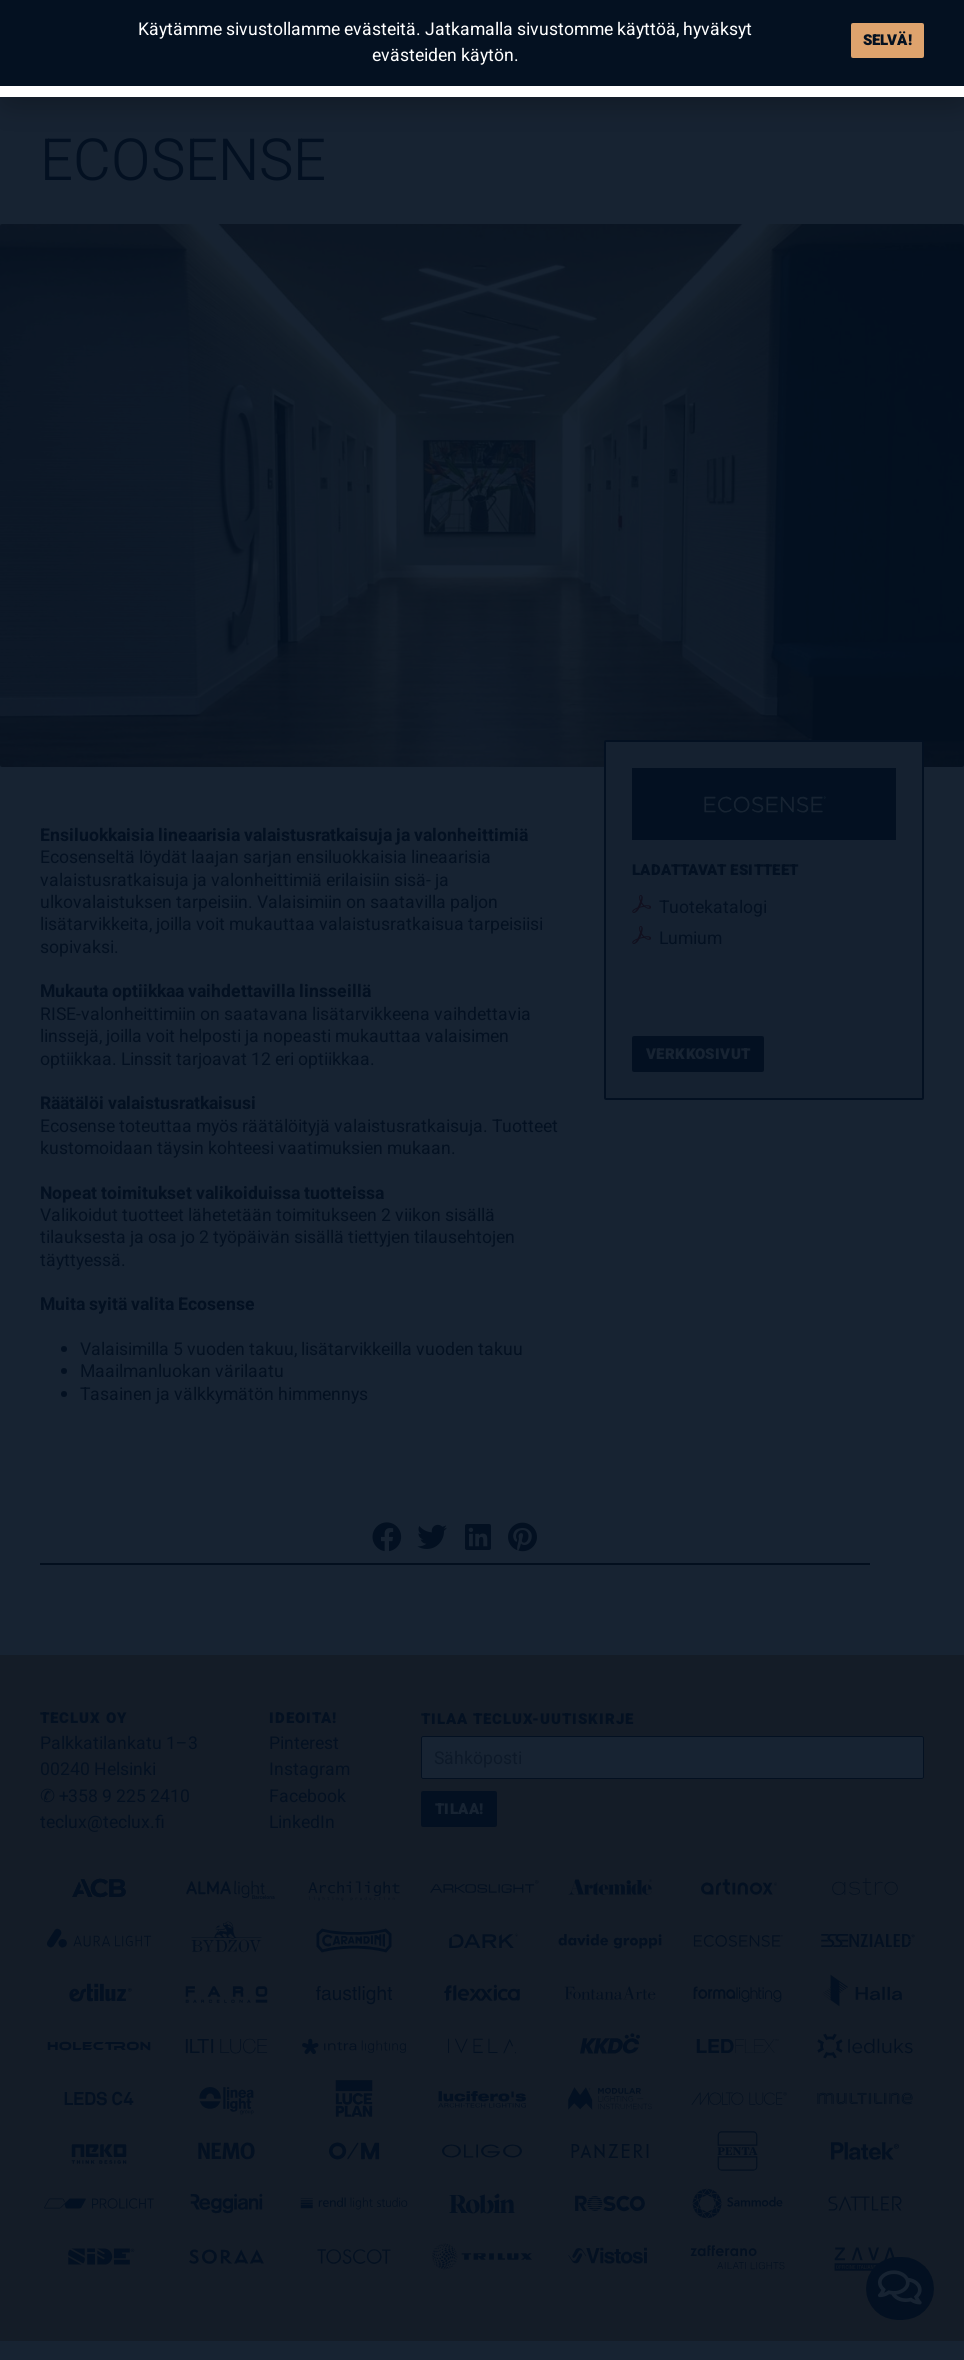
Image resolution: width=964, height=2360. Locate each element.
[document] (482, 1180)
